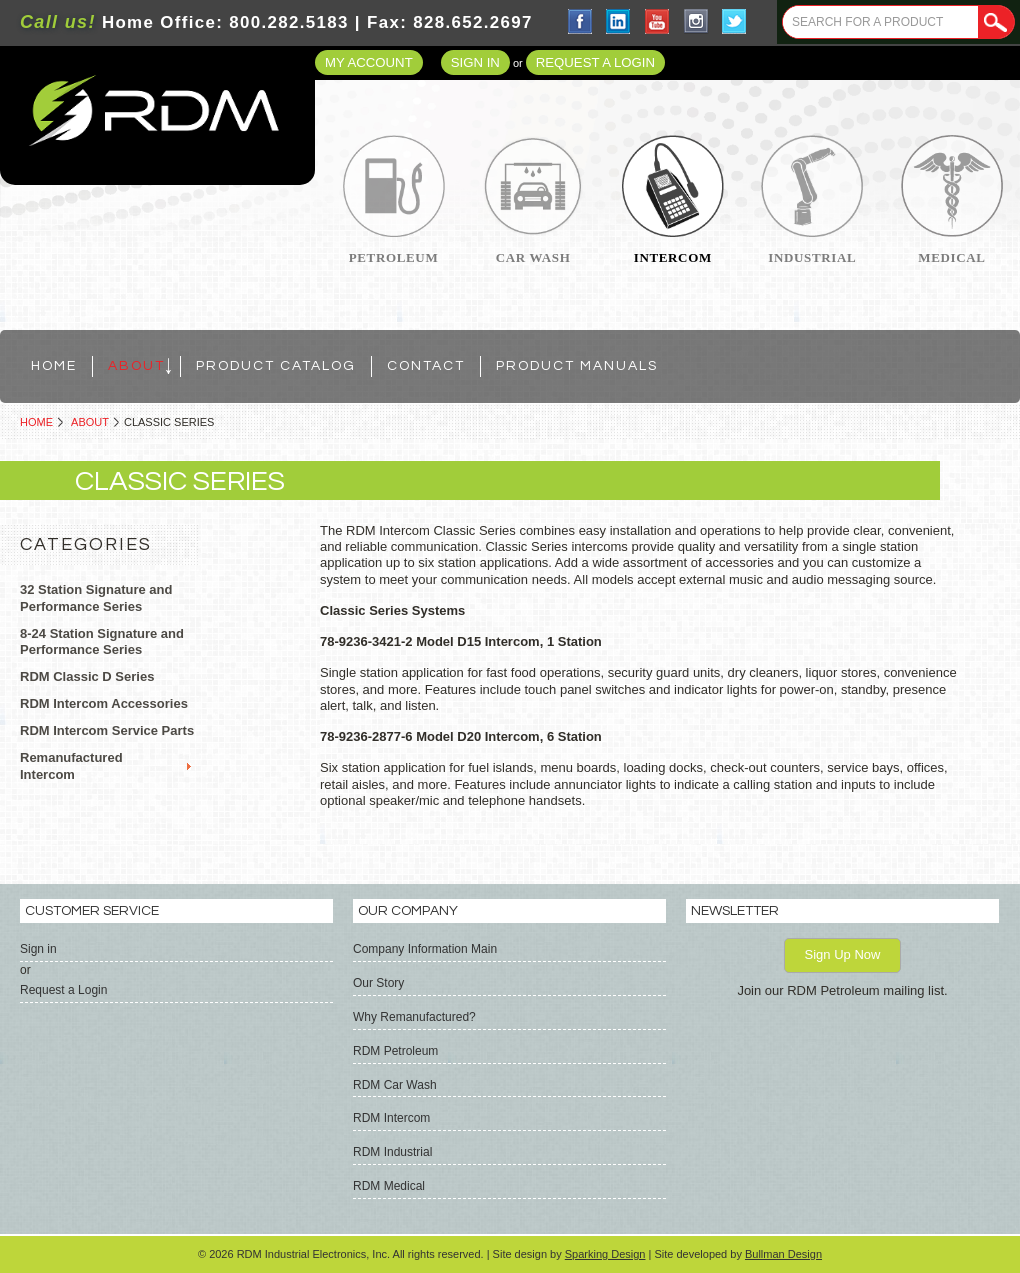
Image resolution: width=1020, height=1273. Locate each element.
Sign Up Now (843, 954)
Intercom (673, 257)
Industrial (812, 257)
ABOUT (90, 422)
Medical (951, 257)
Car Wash (533, 257)
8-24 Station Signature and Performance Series (102, 642)
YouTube (657, 21)
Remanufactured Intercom (71, 766)
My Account (369, 62)
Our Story (378, 983)
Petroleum (394, 257)
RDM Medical (389, 1186)
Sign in (475, 62)
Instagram (696, 21)
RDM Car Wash (395, 1085)
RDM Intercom (391, 1118)
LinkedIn (618, 21)
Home (36, 422)
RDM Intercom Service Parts (107, 730)
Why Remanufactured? (414, 1017)
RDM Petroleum (395, 1051)
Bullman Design (783, 1254)
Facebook (580, 21)
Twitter (734, 21)
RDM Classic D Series (87, 676)
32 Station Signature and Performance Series (96, 598)
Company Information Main (425, 949)
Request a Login (595, 62)
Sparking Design (605, 1254)
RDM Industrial (392, 1152)
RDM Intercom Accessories (104, 703)
